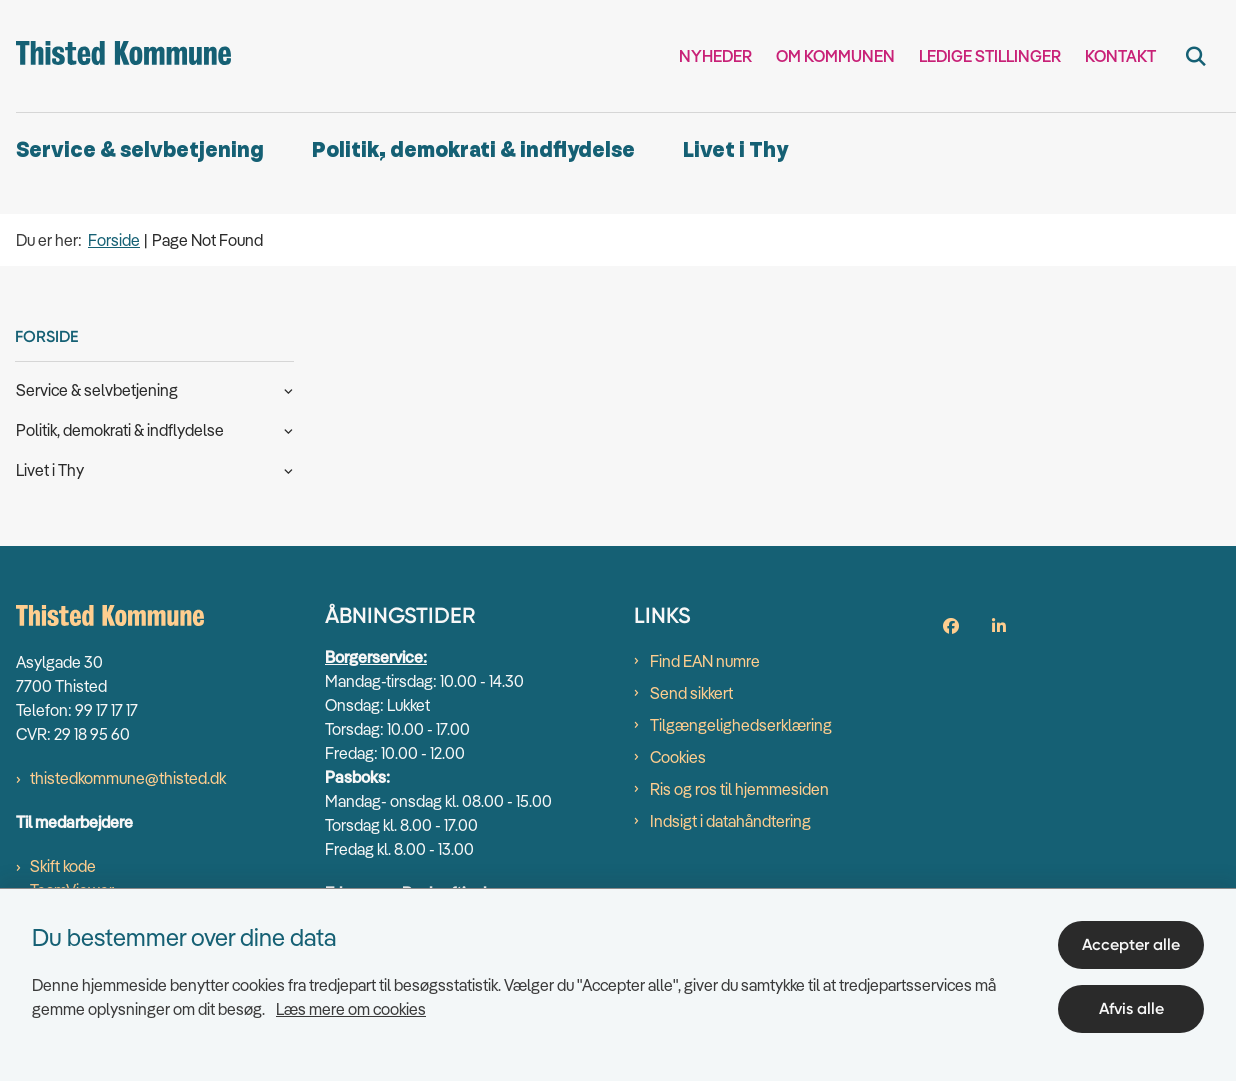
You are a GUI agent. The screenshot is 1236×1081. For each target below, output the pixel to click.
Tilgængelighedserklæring (741, 725)
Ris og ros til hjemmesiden (739, 789)
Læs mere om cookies (351, 1009)
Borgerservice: (376, 657)
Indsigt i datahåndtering (730, 821)
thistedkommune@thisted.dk (128, 778)
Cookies (678, 757)
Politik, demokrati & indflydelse (473, 150)
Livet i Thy (735, 150)
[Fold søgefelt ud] (1196, 56)
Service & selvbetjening (140, 150)
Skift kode (63, 866)
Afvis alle (1131, 1008)
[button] (283, 389)
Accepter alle (1131, 944)
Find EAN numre (705, 661)
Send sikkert (691, 693)
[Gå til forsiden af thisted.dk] (115, 56)
